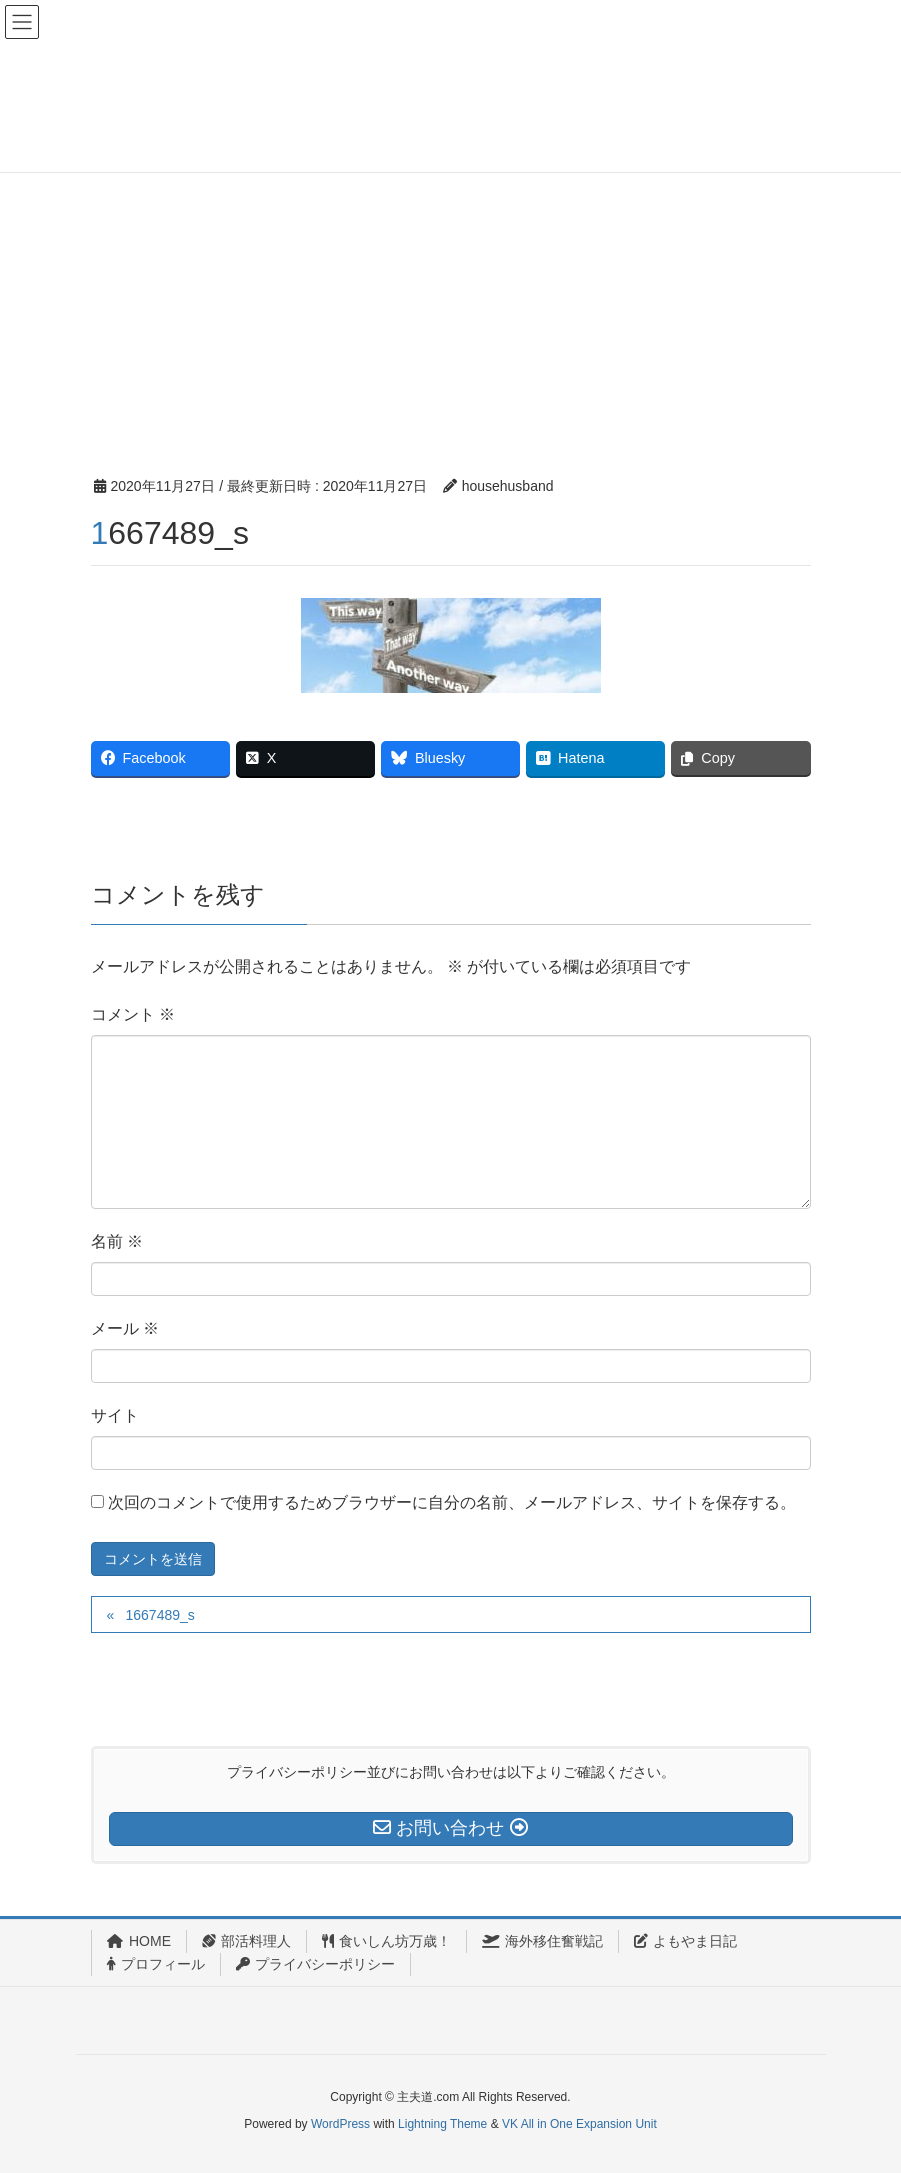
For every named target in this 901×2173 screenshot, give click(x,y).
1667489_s (159, 1615)
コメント (133, 1014)
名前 (117, 1241)
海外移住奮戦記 (542, 1941)
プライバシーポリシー (315, 1964)
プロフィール (156, 1964)
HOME (139, 1941)
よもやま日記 (685, 1941)
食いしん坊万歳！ (386, 1941)
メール (125, 1328)
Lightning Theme (442, 2124)
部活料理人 (246, 1941)
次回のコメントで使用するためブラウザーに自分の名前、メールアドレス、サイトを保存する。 (452, 1502)
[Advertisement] (450, 285)
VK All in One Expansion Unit (579, 2124)
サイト (115, 1415)
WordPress (340, 2124)
